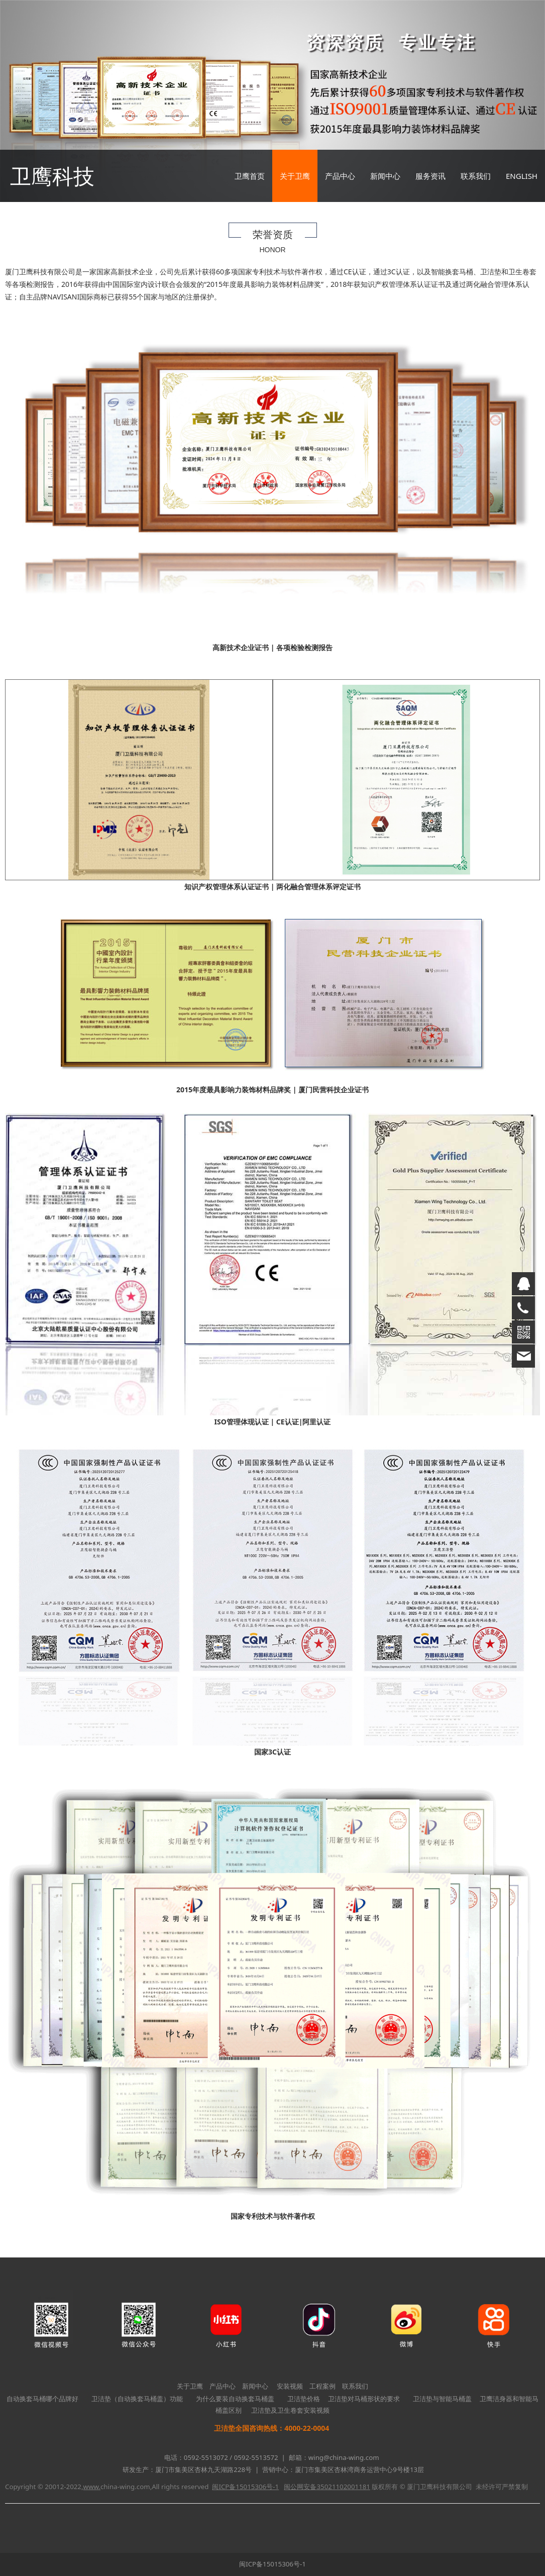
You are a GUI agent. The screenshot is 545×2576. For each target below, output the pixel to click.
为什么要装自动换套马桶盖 (235, 2398)
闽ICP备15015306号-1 (272, 2563)
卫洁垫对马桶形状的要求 (364, 2398)
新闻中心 (385, 176)
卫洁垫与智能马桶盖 (442, 2398)
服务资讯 (430, 176)
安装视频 (290, 2386)
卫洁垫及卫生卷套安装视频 (290, 2410)
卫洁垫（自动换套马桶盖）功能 (137, 2398)
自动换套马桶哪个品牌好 (42, 2398)
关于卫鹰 (295, 176)
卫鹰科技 (52, 175)
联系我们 (476, 176)
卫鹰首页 (250, 176)
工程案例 (322, 2386)
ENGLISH (521, 176)
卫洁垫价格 (303, 2398)
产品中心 (340, 176)
